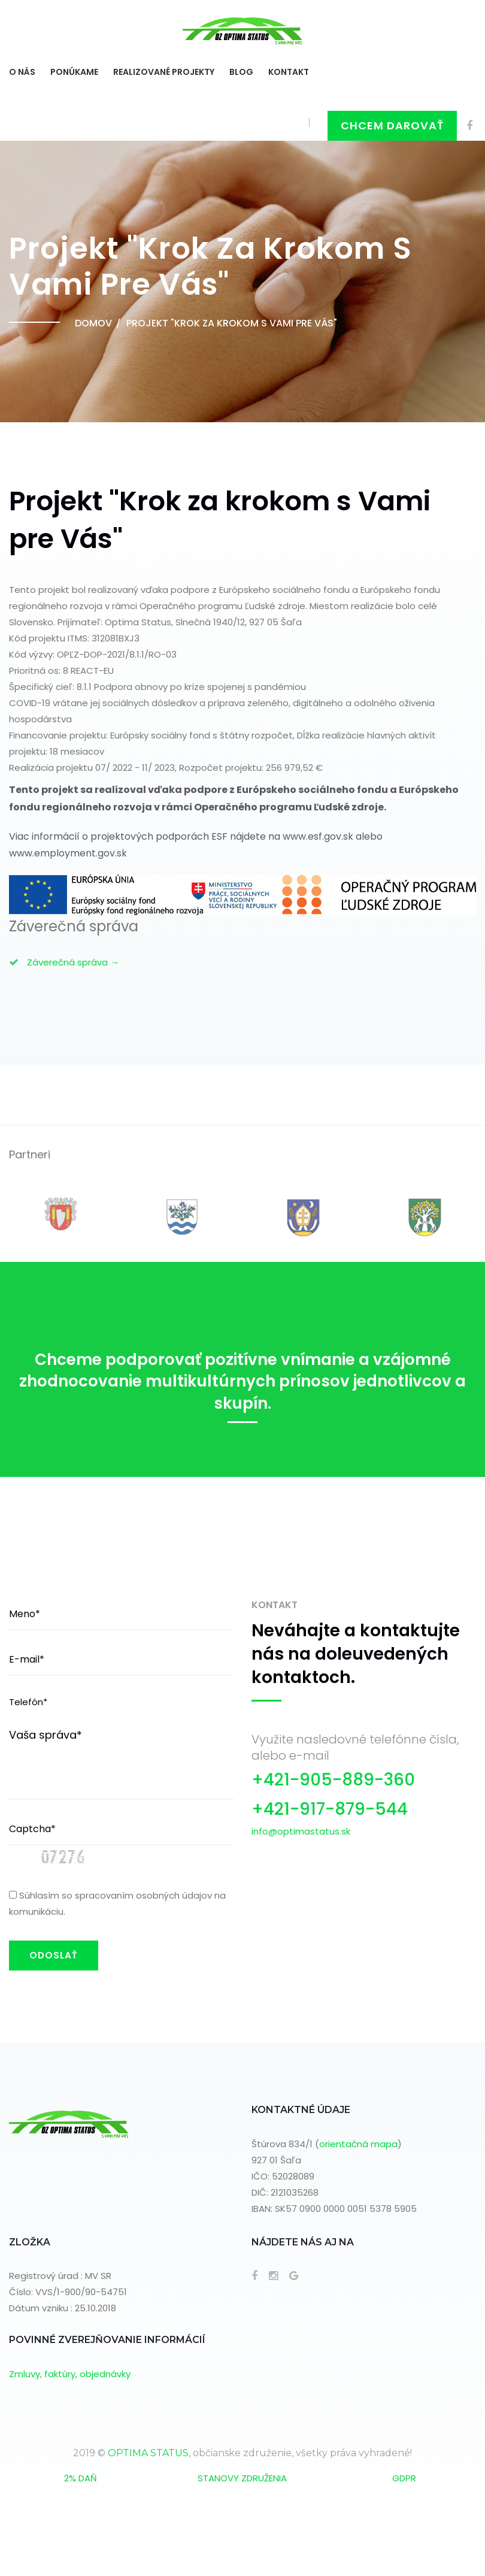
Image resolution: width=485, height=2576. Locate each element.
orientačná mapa (358, 2144)
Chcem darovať (392, 125)
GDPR (404, 2478)
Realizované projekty (163, 72)
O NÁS (22, 72)
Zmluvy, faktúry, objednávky (70, 2374)
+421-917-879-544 (329, 1809)
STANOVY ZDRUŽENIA (242, 2478)
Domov (93, 323)
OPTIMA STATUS (148, 2453)
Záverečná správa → (73, 962)
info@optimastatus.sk (300, 1831)
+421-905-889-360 (333, 1779)
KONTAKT (288, 72)
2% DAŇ (80, 2478)
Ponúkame (74, 72)
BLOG (241, 72)
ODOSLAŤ (53, 1955)
